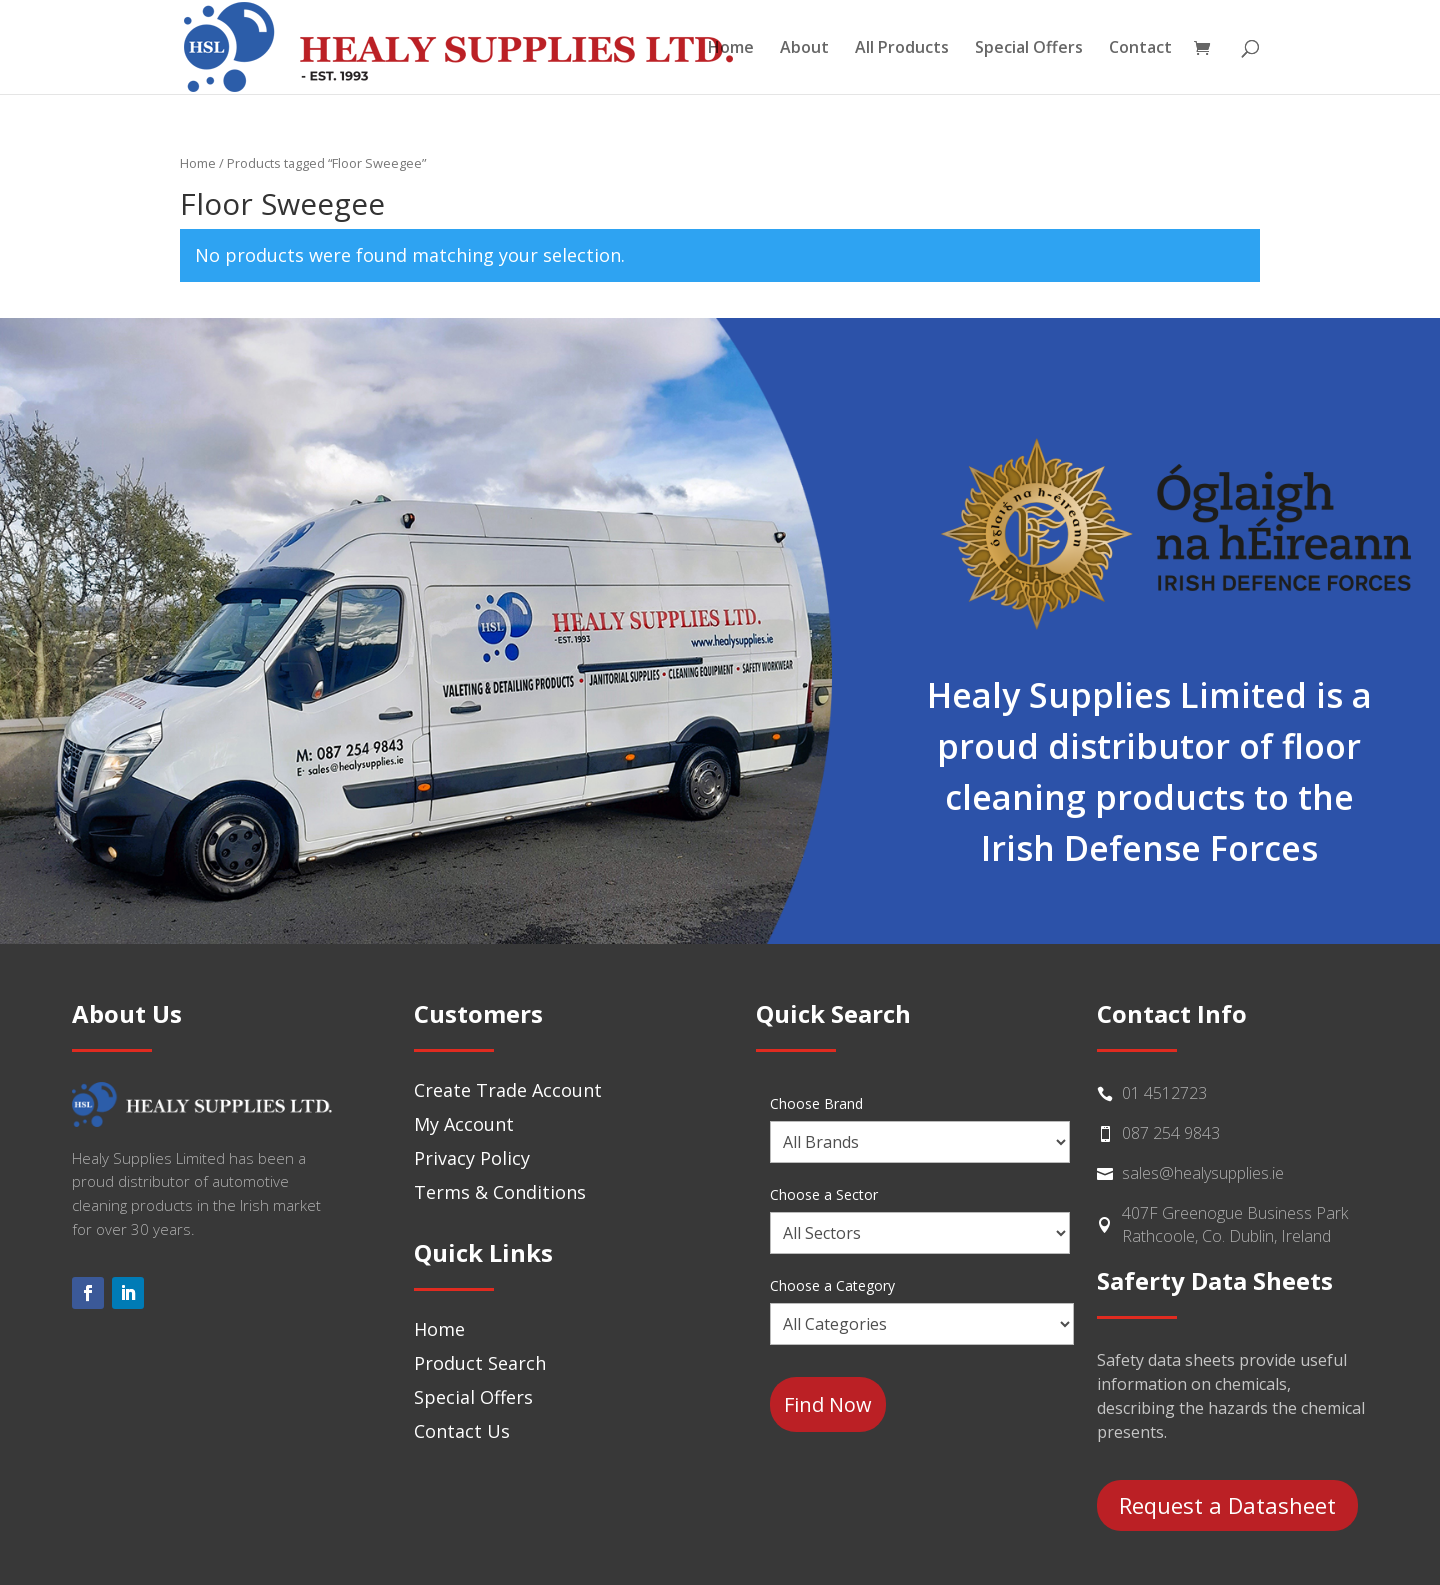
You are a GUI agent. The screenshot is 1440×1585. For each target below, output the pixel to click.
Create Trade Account (508, 1090)
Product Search (480, 1363)
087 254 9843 (1171, 1133)
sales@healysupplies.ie (1203, 1173)
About (804, 49)
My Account (464, 1124)
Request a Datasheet (1227, 1505)
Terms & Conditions (500, 1192)
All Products (902, 49)
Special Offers (1029, 49)
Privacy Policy (472, 1158)
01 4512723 (1164, 1093)
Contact (1140, 49)
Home (731, 49)
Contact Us (462, 1431)
